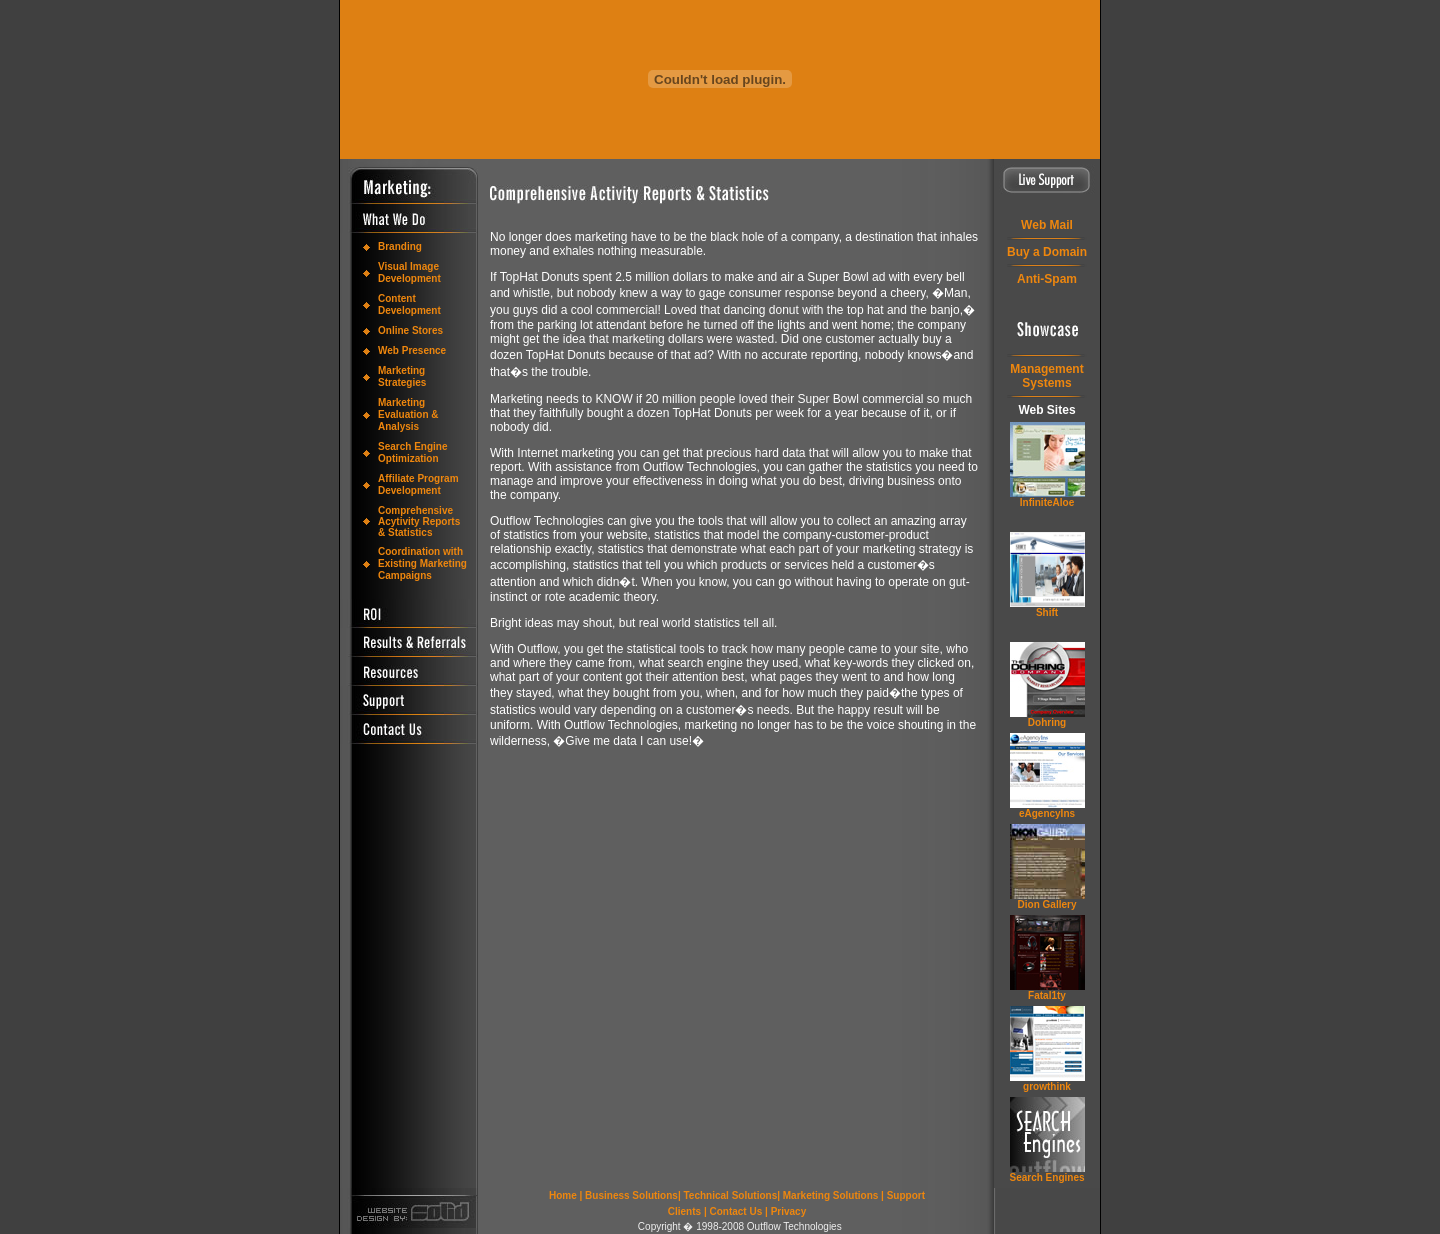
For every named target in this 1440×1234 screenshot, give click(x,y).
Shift (1047, 612)
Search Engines (1046, 1177)
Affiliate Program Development (418, 484)
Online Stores (410, 330)
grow (1047, 1086)
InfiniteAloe (1047, 502)
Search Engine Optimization (412, 452)
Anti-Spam (1047, 279)
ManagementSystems (1046, 376)
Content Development (409, 304)
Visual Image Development (409, 272)
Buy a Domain (1047, 252)
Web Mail (1047, 225)
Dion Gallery (1047, 904)
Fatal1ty (1047, 995)
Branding (400, 246)
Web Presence (412, 350)
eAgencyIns (1047, 813)
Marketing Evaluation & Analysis (408, 414)
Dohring (1047, 722)
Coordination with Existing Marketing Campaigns (422, 563)
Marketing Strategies (402, 376)
